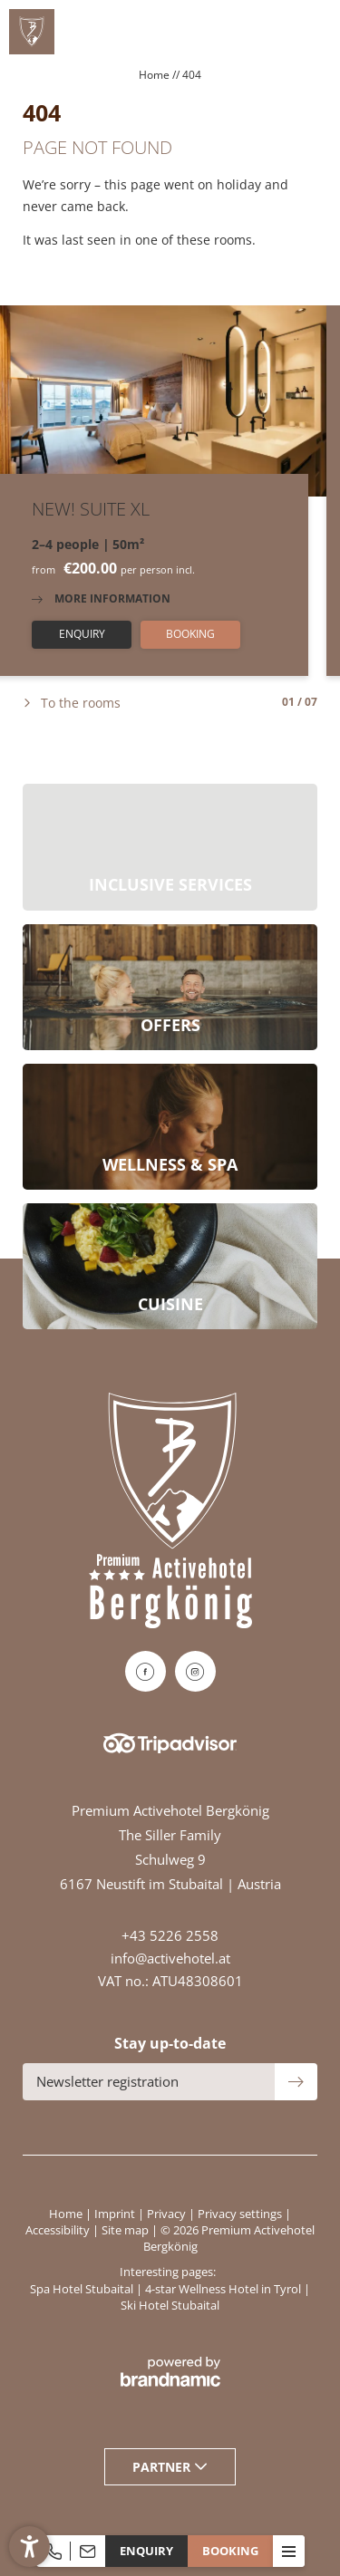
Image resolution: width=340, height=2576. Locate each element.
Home (155, 74)
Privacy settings (241, 2213)
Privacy (168, 2213)
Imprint (116, 2213)
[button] (29, 2546)
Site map (126, 2230)
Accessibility (58, 2230)
